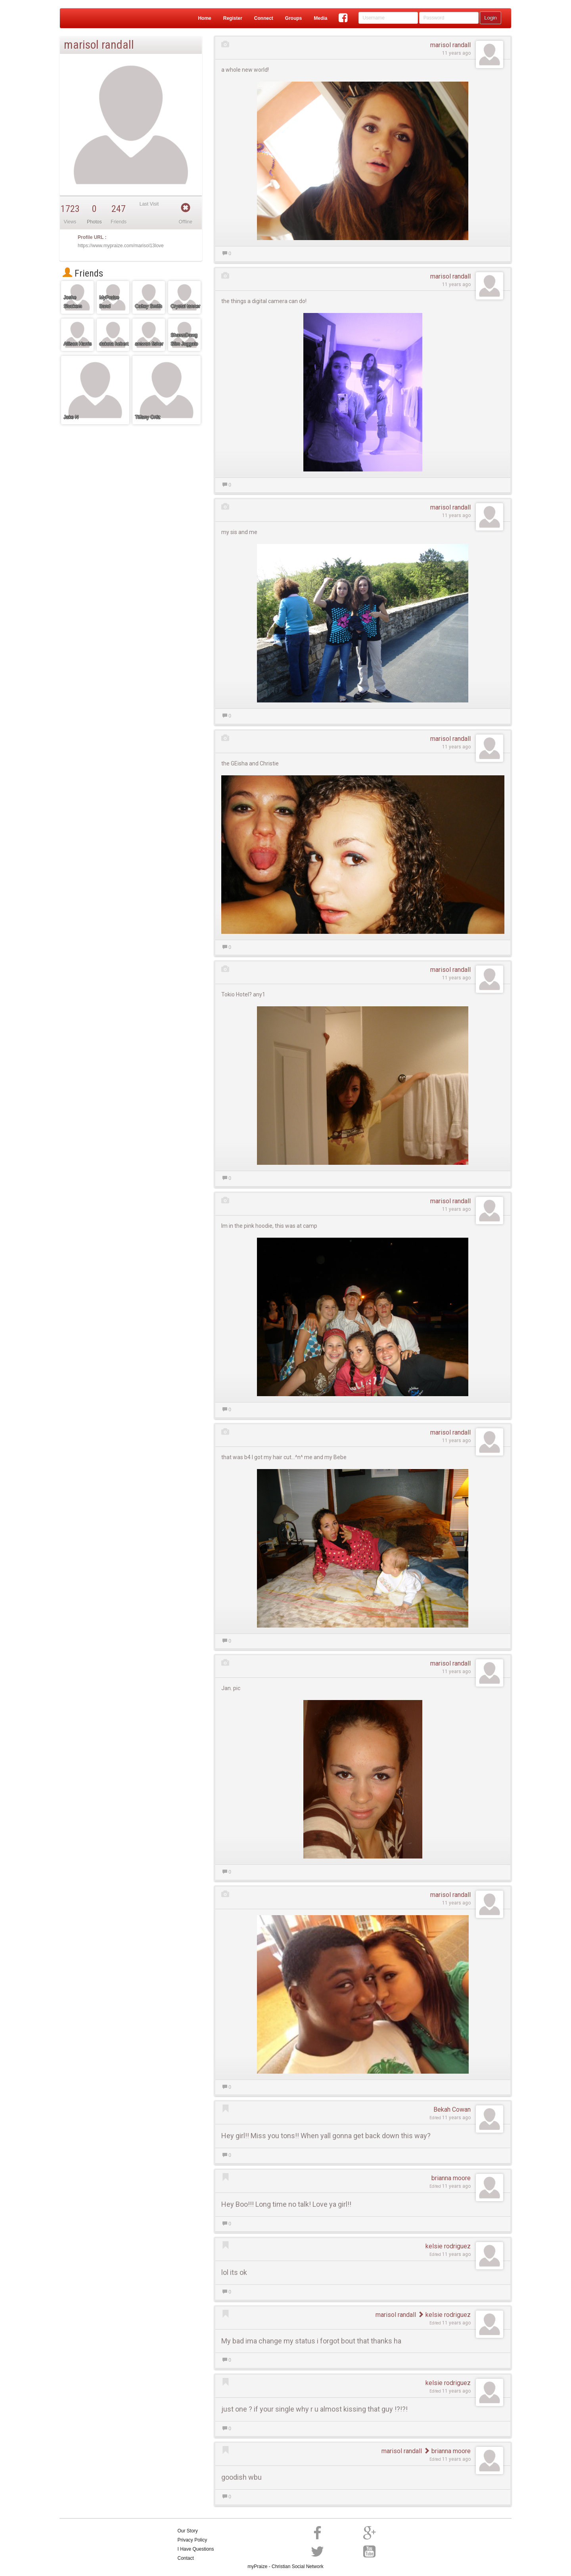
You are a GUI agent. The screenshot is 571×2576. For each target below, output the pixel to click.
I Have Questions (196, 2549)
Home (204, 18)
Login (490, 18)
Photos (94, 222)
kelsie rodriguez (448, 2246)
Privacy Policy (192, 2540)
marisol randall (450, 45)
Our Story (188, 2531)
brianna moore (451, 2178)
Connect (263, 18)
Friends (83, 273)
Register (232, 18)
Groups (293, 18)
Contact (186, 2558)
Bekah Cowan (452, 2109)
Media (320, 18)
